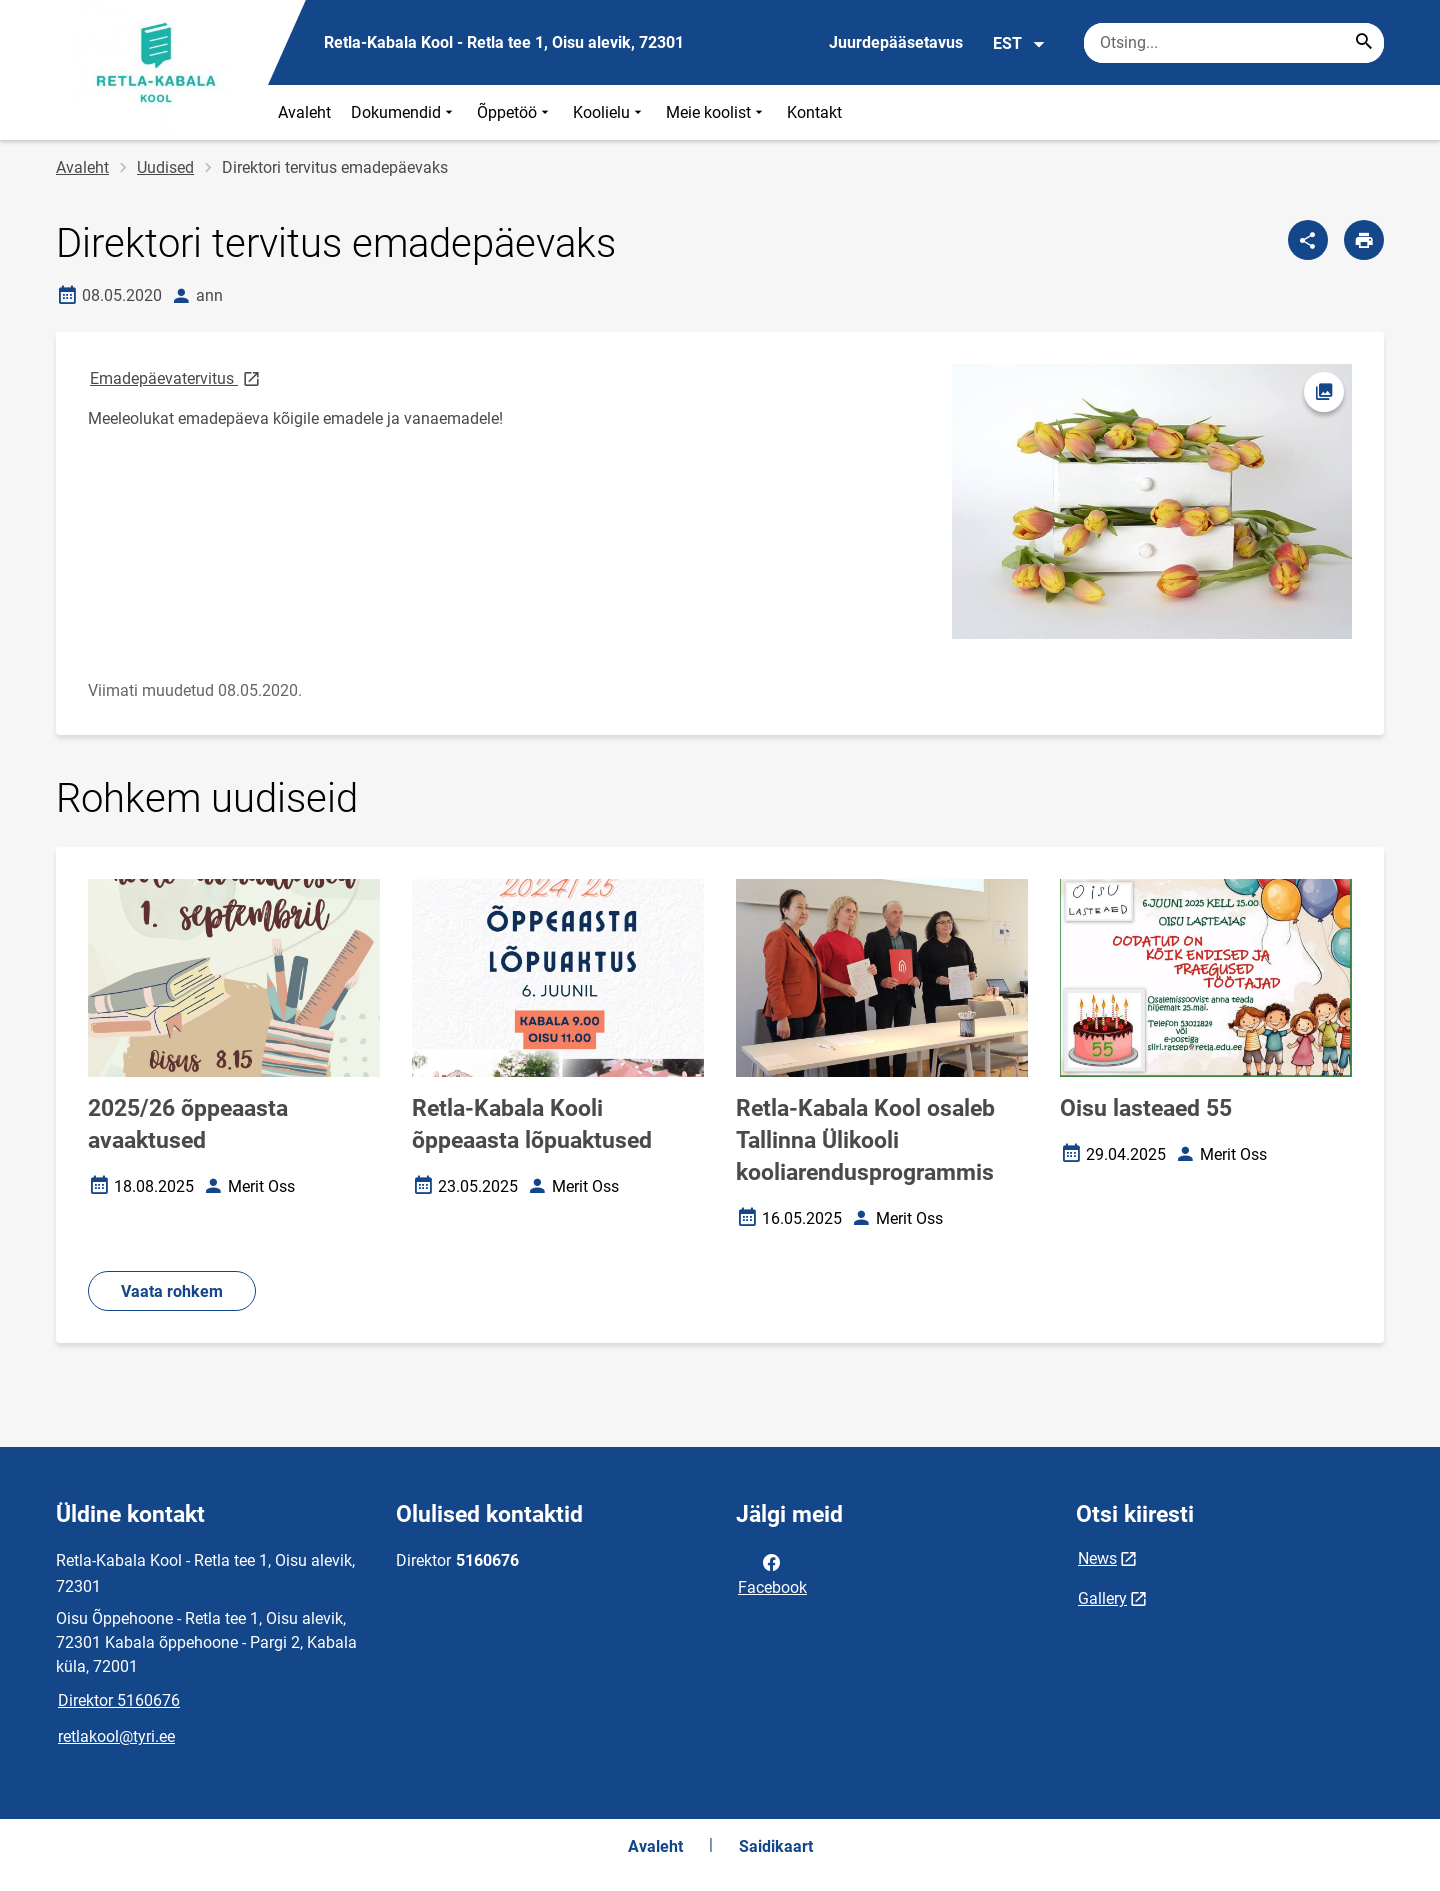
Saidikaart (776, 1846)
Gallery (1102, 1598)
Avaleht (304, 112)
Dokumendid (404, 112)
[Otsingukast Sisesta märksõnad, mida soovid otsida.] (1234, 43)
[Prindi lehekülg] (1364, 240)
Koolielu (609, 112)
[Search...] (1364, 43)
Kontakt (814, 112)
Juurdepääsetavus (896, 42)
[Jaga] (1308, 240)
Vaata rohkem (172, 1291)
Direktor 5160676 (119, 1700)
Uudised (165, 167)
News (1097, 1558)
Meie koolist (716, 112)
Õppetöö (515, 112)
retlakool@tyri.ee (116, 1736)
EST (1019, 44)
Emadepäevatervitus (176, 377)
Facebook (772, 1573)
